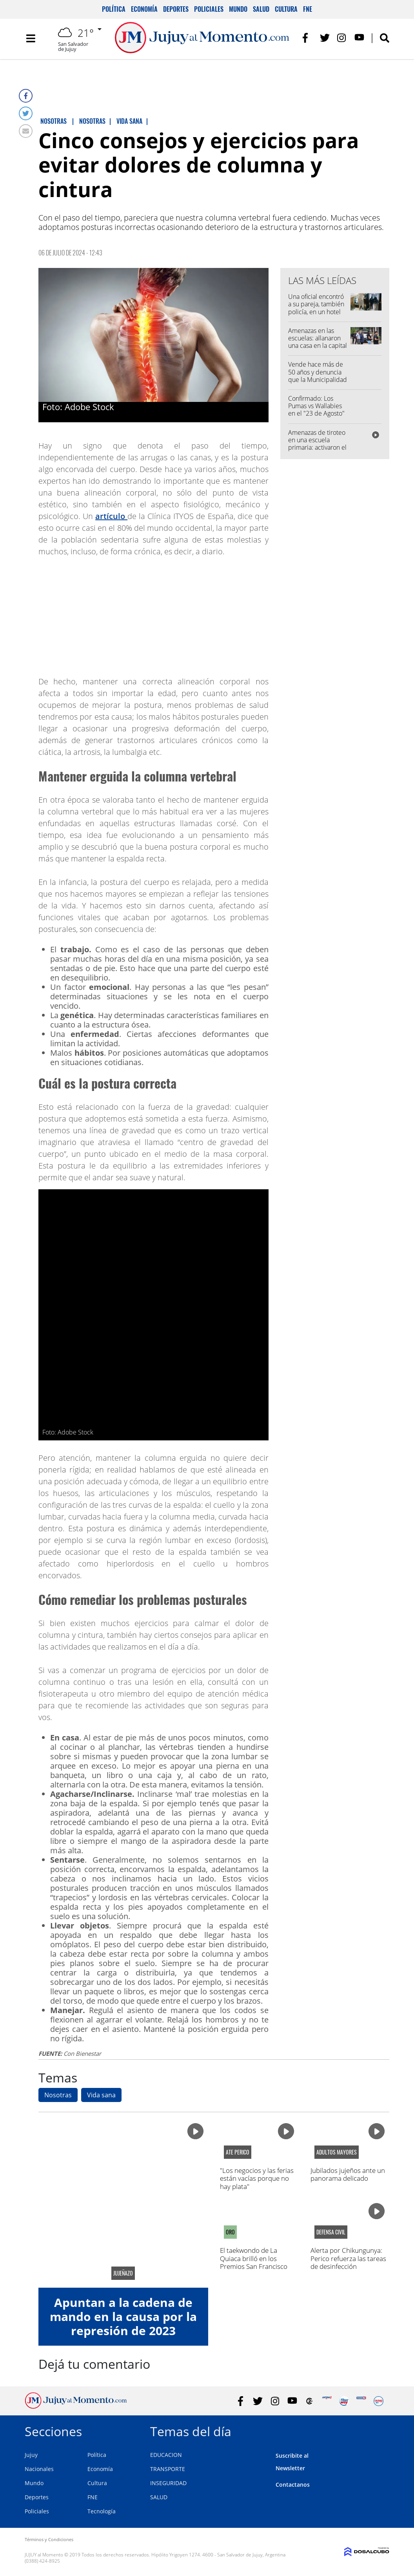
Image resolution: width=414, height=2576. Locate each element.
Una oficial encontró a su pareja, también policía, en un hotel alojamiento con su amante (316, 311)
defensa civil (330, 2232)
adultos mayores (336, 2152)
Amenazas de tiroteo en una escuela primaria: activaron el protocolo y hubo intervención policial (317, 447)
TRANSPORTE (167, 2469)
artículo (111, 516)
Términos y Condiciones (49, 2539)
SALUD (158, 2497)
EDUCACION (166, 2454)
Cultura (286, 9)
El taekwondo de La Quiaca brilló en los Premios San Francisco (253, 2258)
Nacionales (39, 2469)
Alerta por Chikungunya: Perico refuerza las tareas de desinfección (348, 2258)
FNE (307, 9)
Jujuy (31, 2454)
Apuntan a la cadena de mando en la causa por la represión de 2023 (123, 2316)
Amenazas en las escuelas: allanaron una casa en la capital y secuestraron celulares (317, 345)
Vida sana (101, 2095)
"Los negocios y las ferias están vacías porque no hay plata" (257, 2178)
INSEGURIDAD (168, 2483)
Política (113, 9)
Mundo (238, 9)
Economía (144, 9)
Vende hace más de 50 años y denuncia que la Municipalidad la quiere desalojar (317, 375)
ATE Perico (237, 2152)
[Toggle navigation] (30, 39)
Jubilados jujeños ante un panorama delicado (347, 2174)
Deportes (176, 9)
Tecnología (101, 2511)
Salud (261, 9)
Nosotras (58, 2095)
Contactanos (293, 2484)
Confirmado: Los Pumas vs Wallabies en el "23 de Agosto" (316, 406)
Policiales (208, 9)
